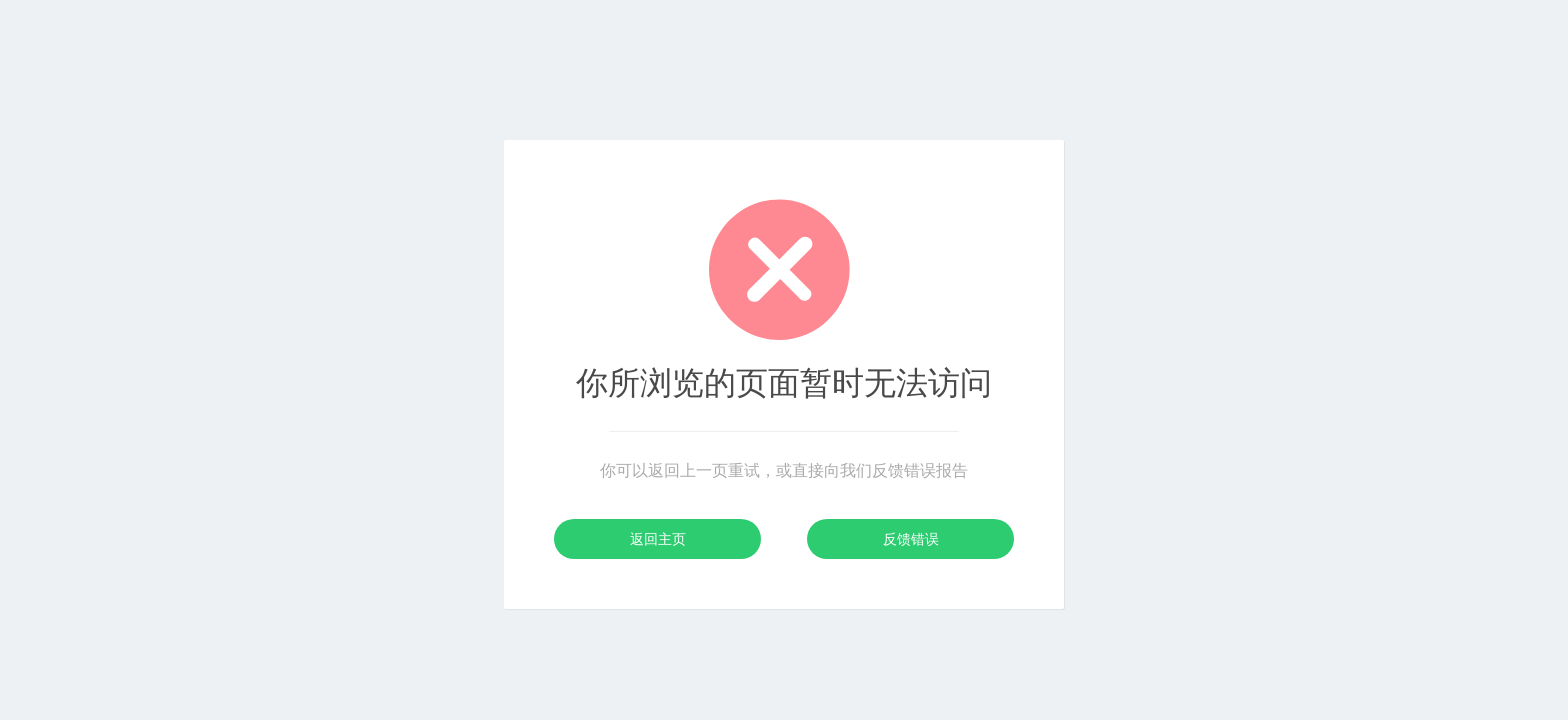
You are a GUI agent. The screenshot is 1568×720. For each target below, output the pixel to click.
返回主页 (658, 539)
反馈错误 (911, 539)
